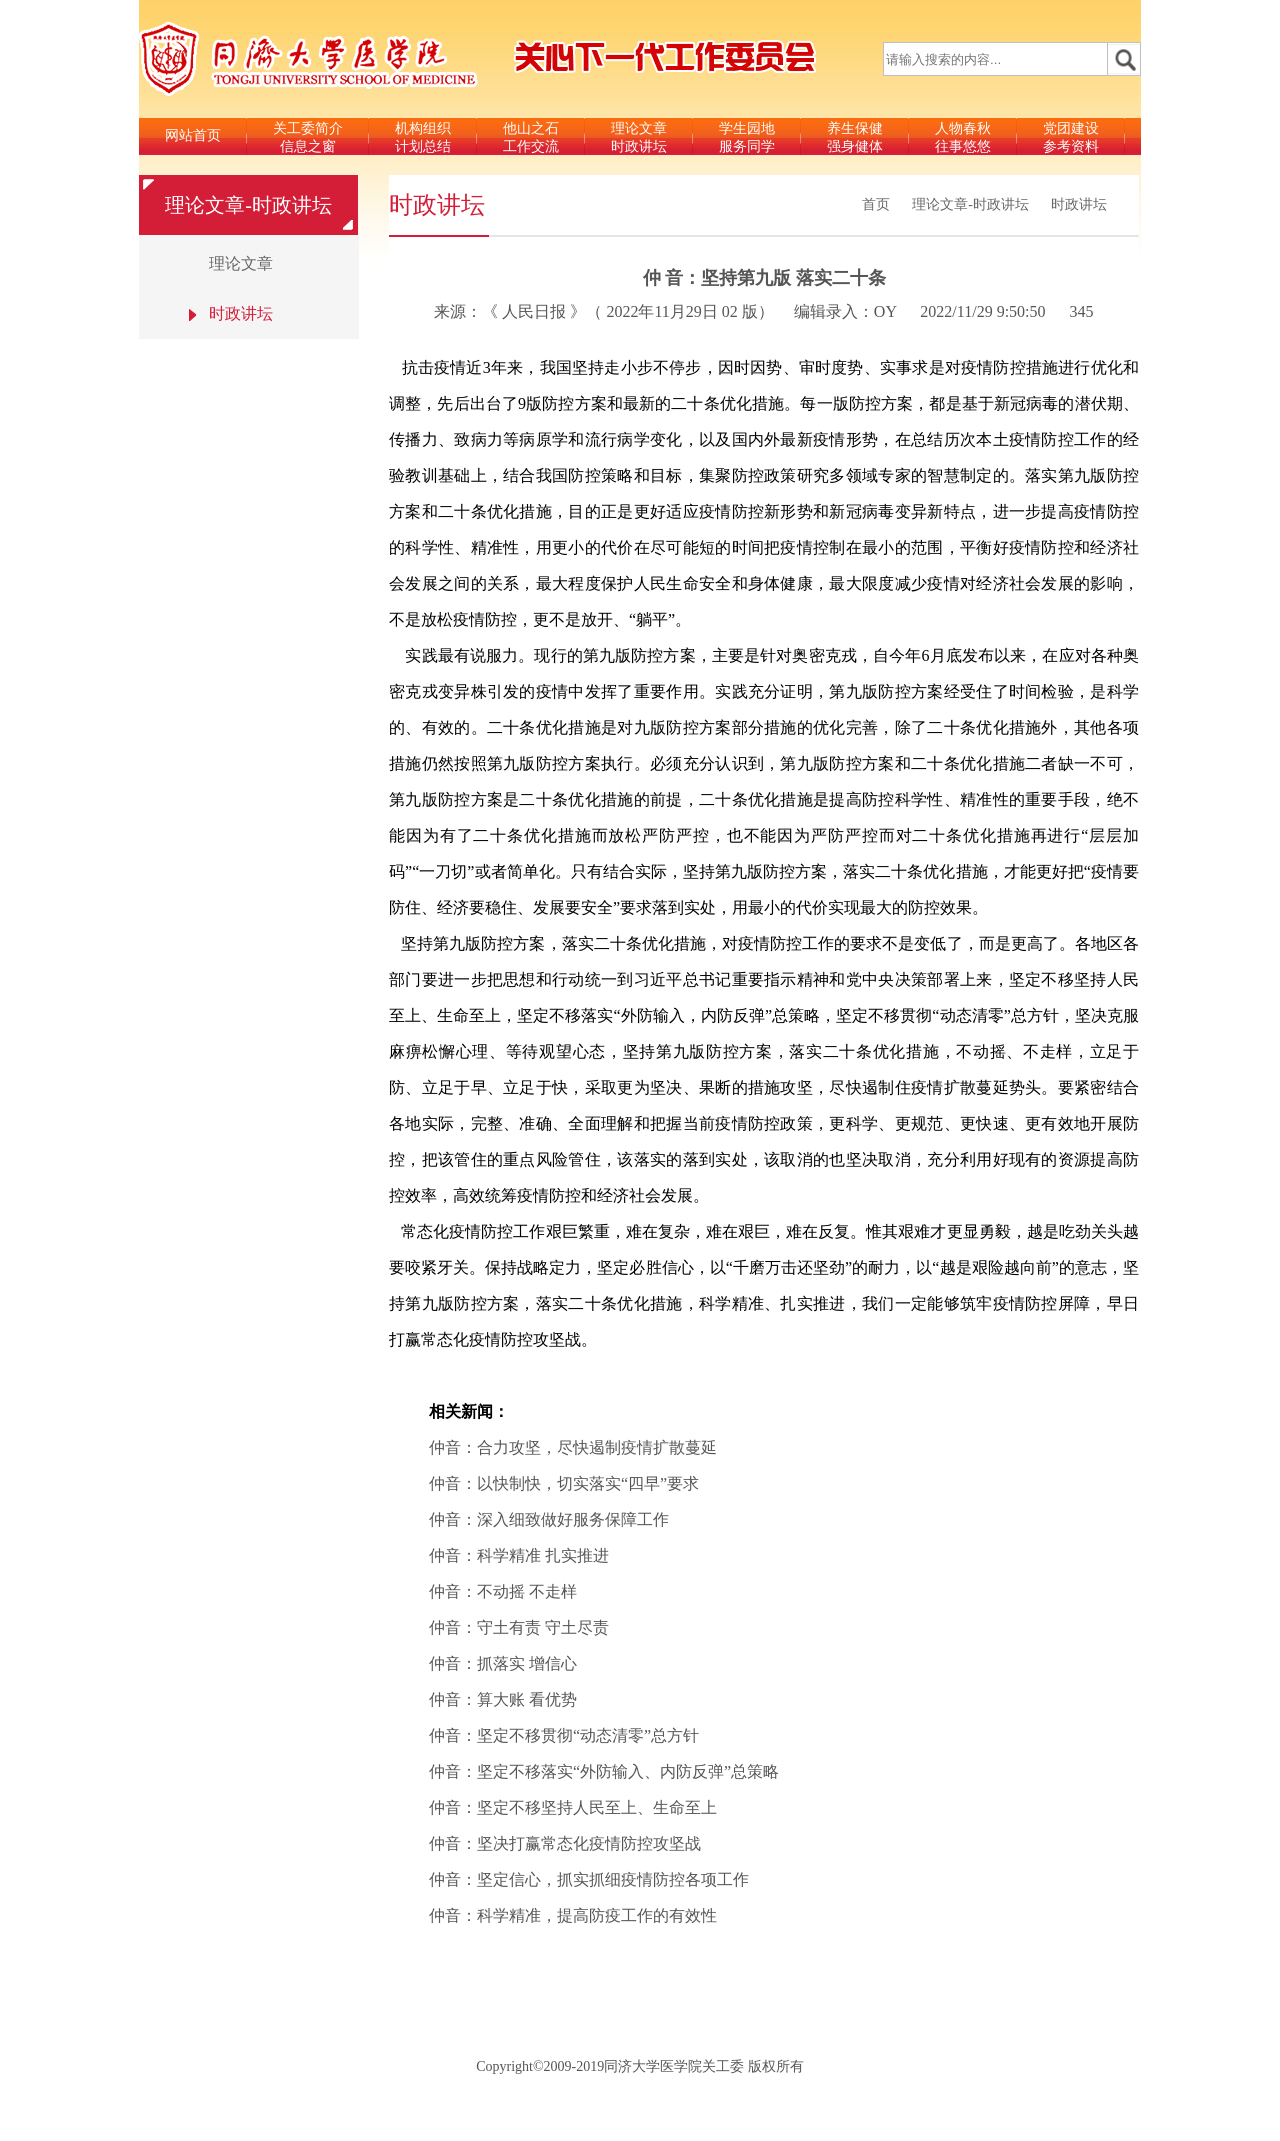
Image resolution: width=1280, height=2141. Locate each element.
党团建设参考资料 (1071, 137)
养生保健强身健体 (855, 137)
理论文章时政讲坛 (639, 137)
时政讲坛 (1079, 204)
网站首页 (193, 135)
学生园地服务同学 (747, 137)
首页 (876, 204)
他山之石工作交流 (531, 137)
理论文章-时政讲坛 (970, 204)
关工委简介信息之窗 (308, 137)
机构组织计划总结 (423, 137)
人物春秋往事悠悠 (963, 137)
